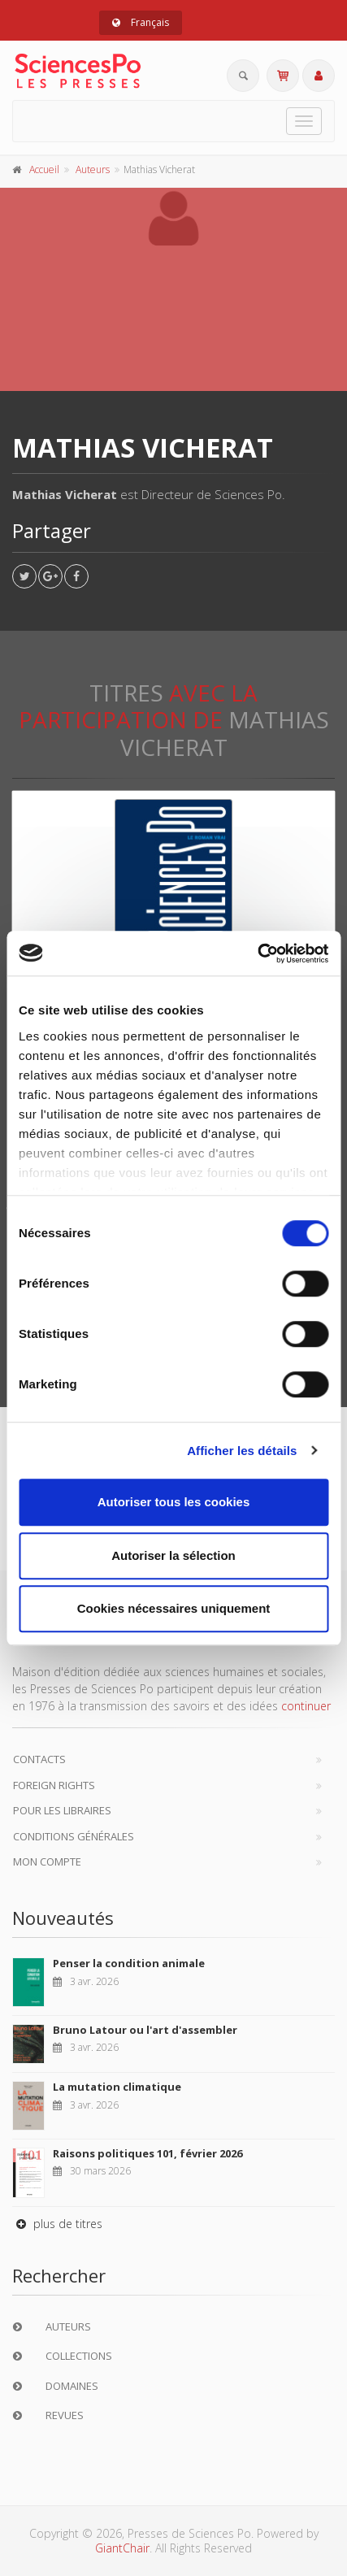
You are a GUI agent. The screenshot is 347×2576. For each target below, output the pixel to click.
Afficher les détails (242, 1450)
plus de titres (57, 2223)
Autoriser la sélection (173, 1555)
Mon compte (47, 1861)
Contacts (39, 1759)
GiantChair (122, 2548)
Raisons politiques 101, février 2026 (147, 2153)
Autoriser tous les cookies (174, 1502)
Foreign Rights (54, 1785)
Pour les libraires (62, 1810)
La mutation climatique (117, 2086)
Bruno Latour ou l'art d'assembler (145, 2029)
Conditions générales (73, 1836)
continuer (306, 1706)
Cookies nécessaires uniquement (174, 1608)
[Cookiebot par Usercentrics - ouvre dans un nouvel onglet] (257, 953)
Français (140, 22)
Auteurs (93, 169)
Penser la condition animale (129, 1963)
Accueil (44, 169)
